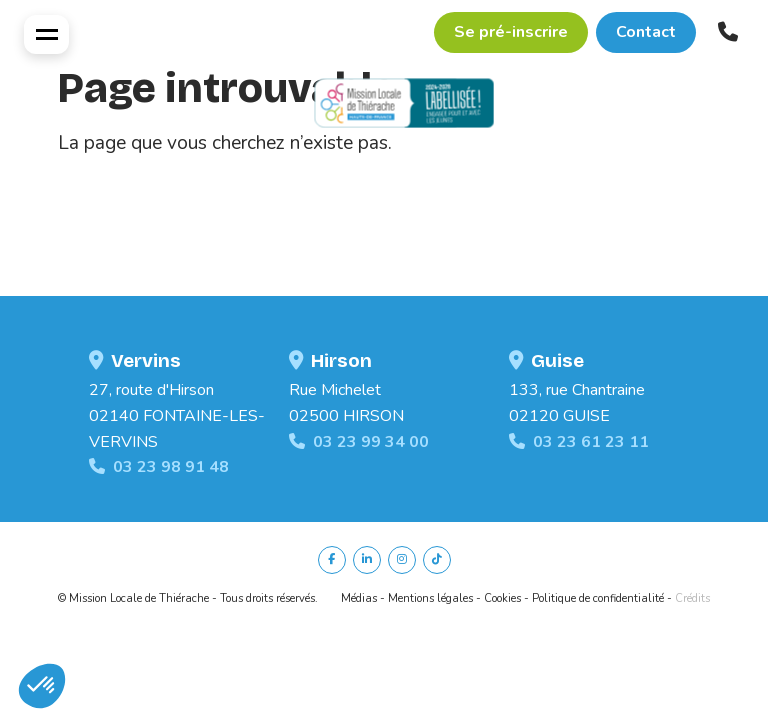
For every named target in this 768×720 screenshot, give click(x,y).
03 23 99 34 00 (359, 442)
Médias (359, 598)
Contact (646, 32)
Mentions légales (430, 598)
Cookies (502, 598)
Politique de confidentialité (598, 598)
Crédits (692, 598)
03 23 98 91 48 (159, 467)
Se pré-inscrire (511, 32)
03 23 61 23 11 (579, 442)
